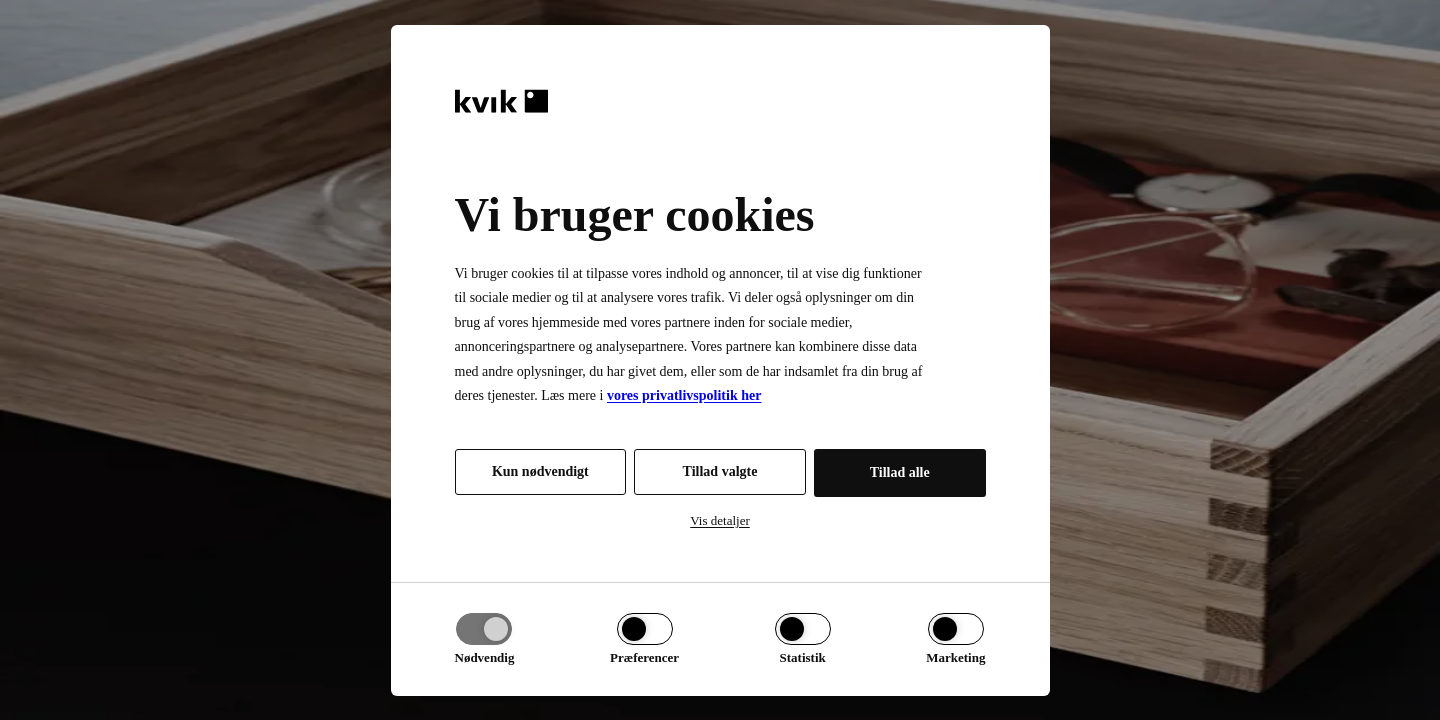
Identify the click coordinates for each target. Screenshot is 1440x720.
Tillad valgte (720, 471)
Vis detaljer (720, 520)
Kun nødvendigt (540, 471)
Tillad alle (900, 472)
